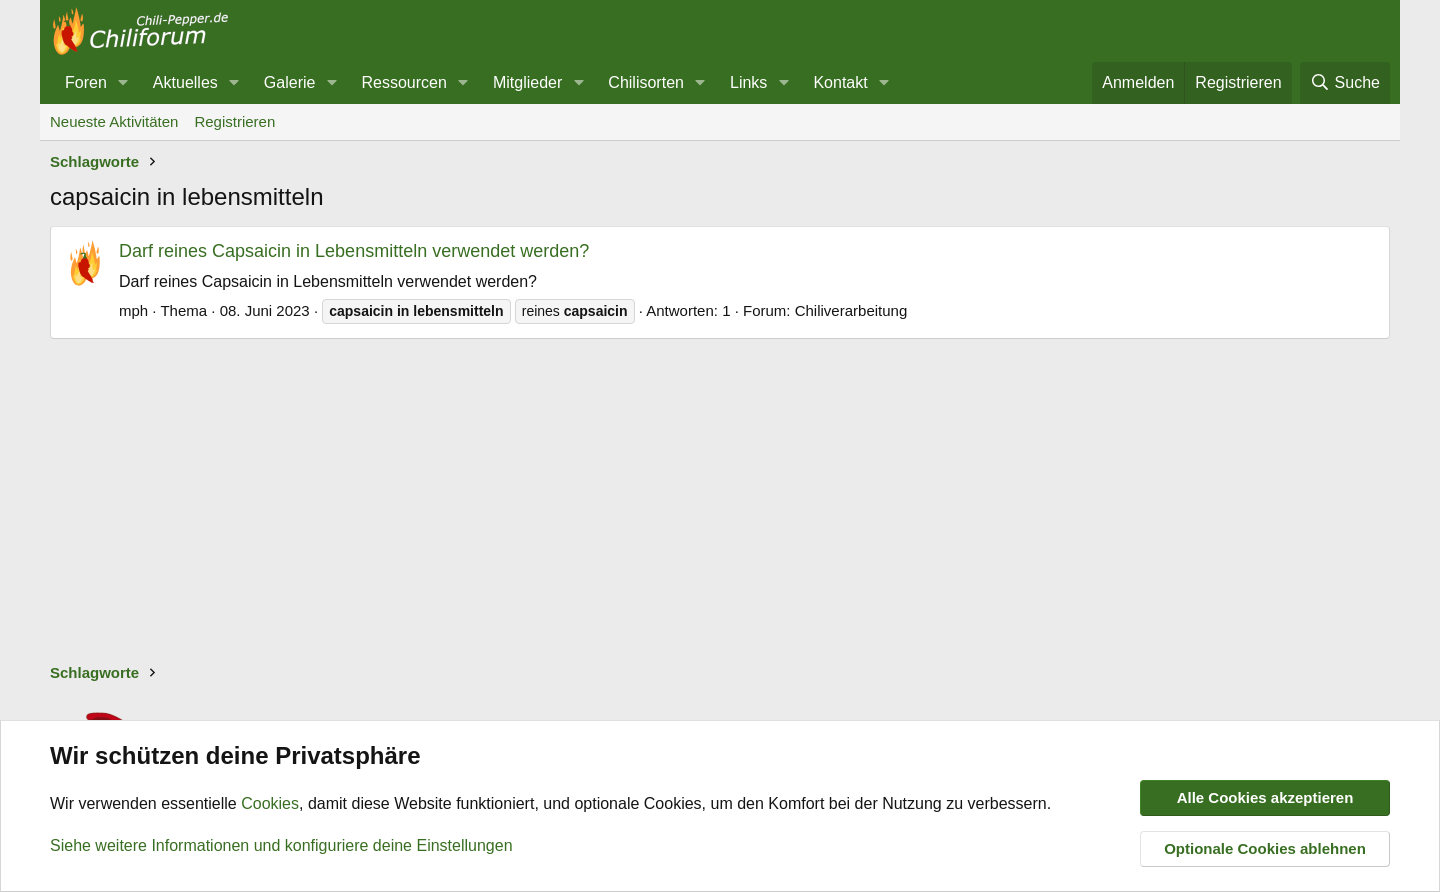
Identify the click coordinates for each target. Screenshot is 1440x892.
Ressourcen (403, 82)
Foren (86, 82)
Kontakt (840, 82)
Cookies (270, 804)
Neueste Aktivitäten (114, 121)
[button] (123, 83)
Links (748, 82)
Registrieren (234, 121)
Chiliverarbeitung (851, 310)
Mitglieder (527, 82)
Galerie (290, 82)
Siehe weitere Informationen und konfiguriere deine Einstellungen (281, 845)
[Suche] (1345, 83)
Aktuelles (185, 82)
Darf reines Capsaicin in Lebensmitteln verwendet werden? (354, 251)
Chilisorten (646, 82)
